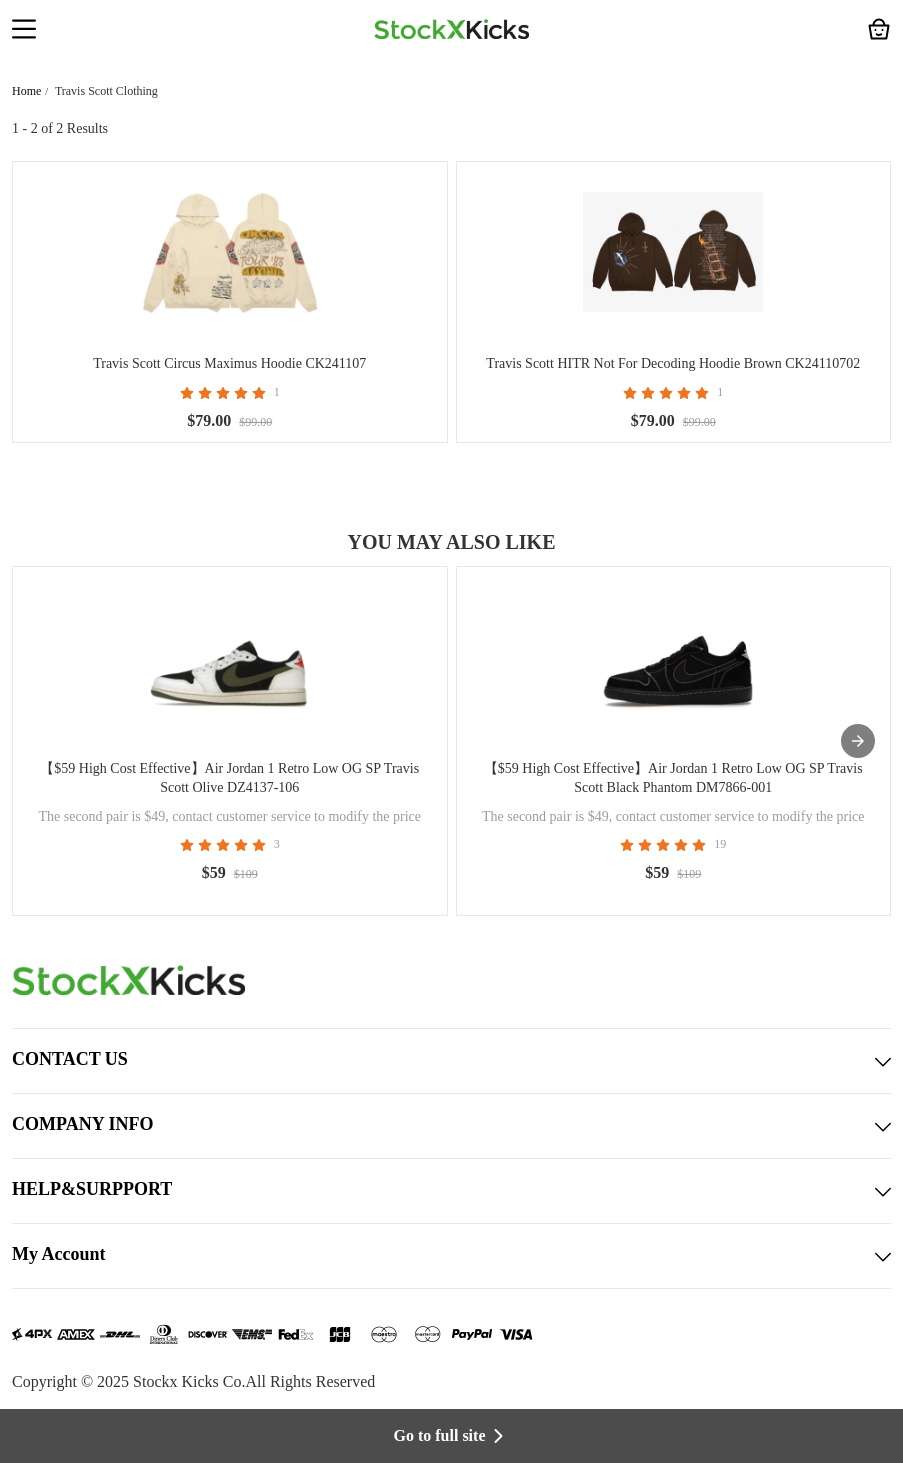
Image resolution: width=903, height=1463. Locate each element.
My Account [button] (451, 1256)
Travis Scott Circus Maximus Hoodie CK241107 (229, 363)
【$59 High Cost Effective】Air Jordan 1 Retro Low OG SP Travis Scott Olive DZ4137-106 (229, 778)
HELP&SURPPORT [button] (451, 1191)
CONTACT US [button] (451, 1061)
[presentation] (858, 741)
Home (26, 91)
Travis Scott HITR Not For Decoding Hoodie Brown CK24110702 (673, 363)
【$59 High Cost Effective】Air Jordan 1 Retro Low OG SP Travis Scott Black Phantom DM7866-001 (673, 778)
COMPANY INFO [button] (451, 1126)
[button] (24, 31)
